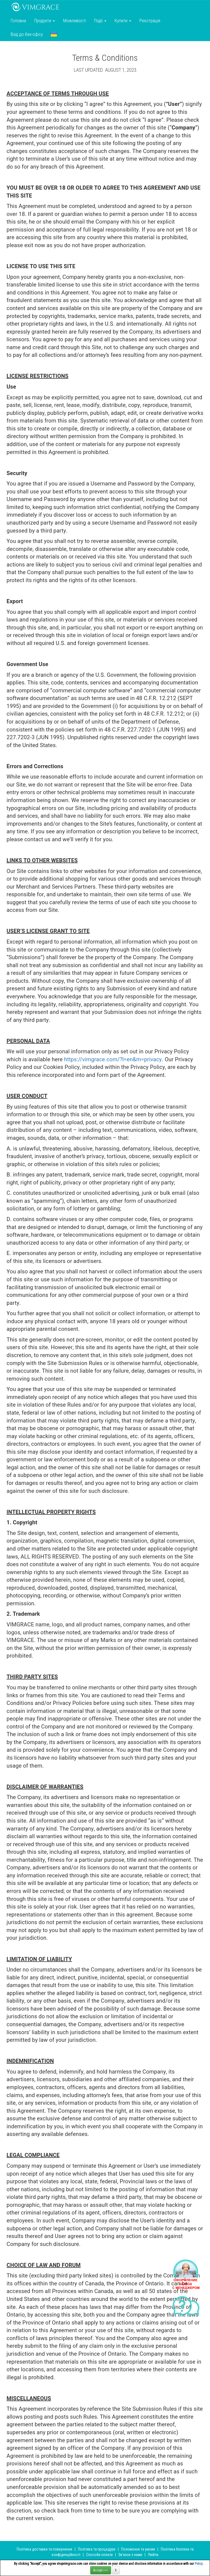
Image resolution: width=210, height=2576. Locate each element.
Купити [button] (123, 20)
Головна (18, 20)
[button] (54, 34)
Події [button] (100, 20)
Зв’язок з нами (130, 2554)
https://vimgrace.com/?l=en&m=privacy (113, 1059)
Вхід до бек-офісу (27, 34)
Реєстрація (149, 20)
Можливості (74, 20)
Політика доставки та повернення (44, 2549)
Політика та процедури (96, 2549)
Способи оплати (99, 2554)
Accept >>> (100, 2570)
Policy (199, 2564)
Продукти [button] (44, 20)
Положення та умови (138, 2549)
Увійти (153, 2554)
